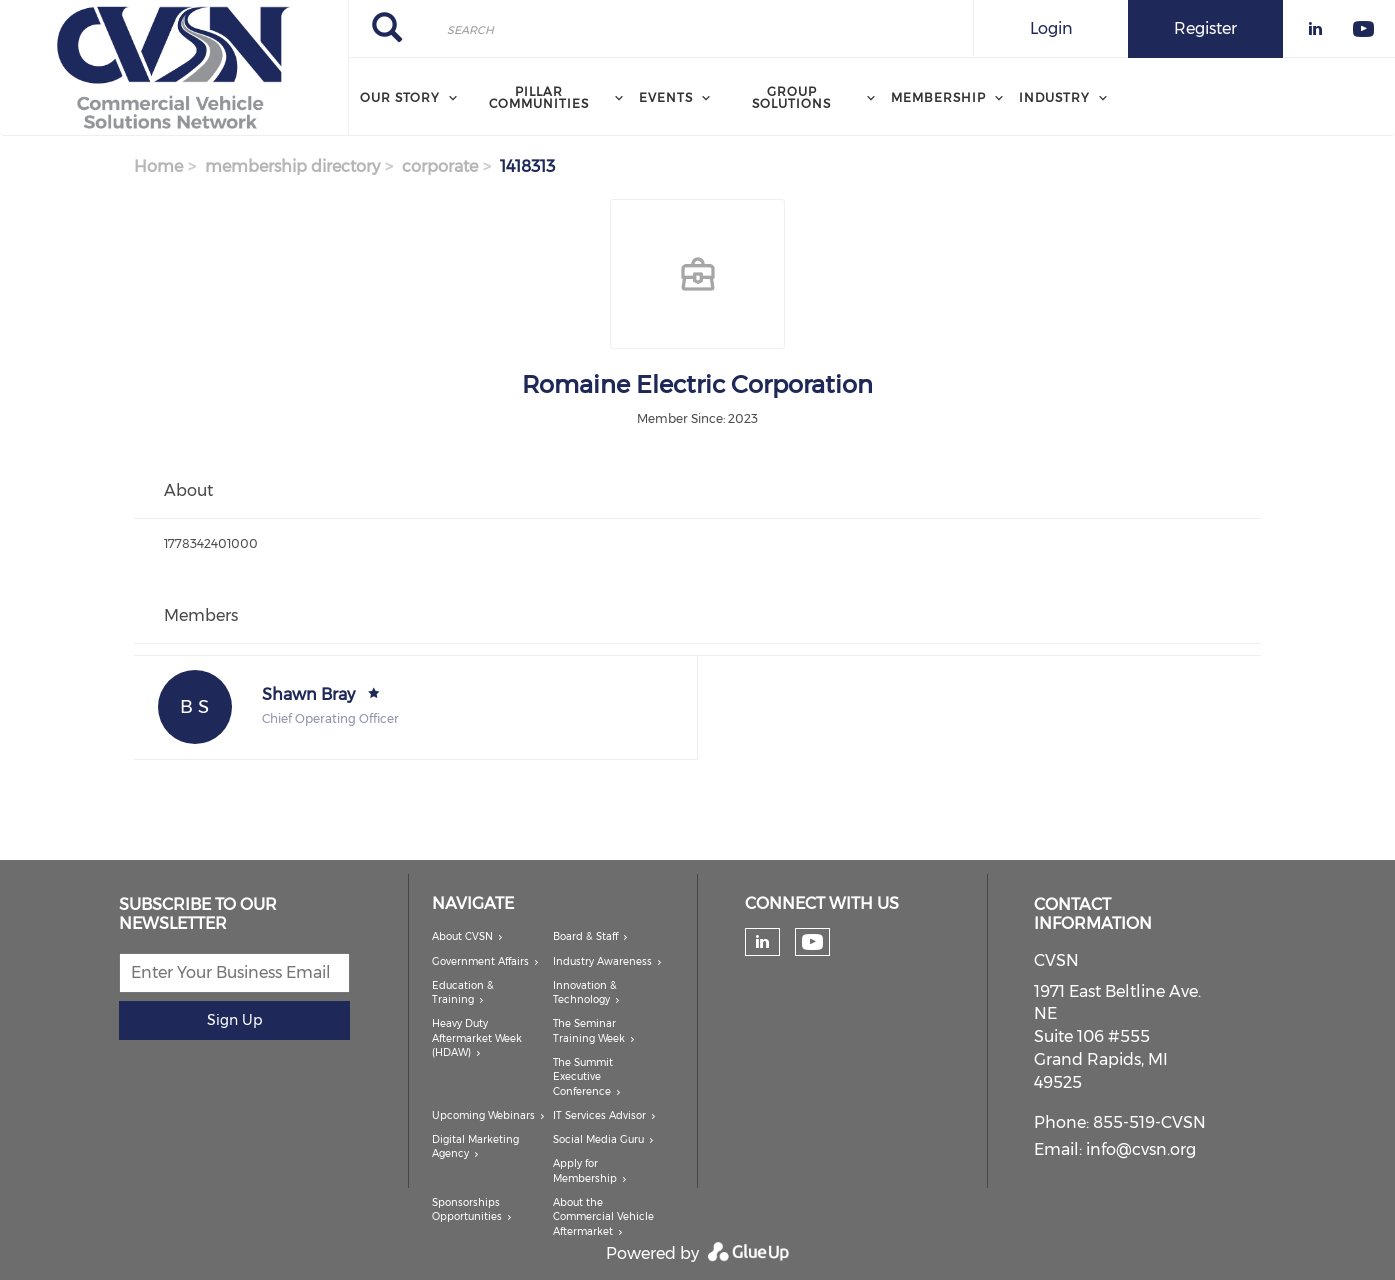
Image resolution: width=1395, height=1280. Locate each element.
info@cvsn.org (1141, 1149)
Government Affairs (480, 961)
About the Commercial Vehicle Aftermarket (603, 1217)
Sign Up (234, 1020)
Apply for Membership (585, 1170)
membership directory (292, 166)
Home (158, 166)
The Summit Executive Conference (583, 1077)
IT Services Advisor (599, 1115)
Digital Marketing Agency (475, 1146)
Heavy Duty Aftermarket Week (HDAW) (477, 1038)
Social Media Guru (598, 1139)
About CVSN (462, 936)
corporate (440, 166)
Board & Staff (585, 936)
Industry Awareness (602, 961)
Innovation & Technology (585, 992)
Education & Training (463, 992)
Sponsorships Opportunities (467, 1209)
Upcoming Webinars (483, 1115)
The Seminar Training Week (589, 1030)
